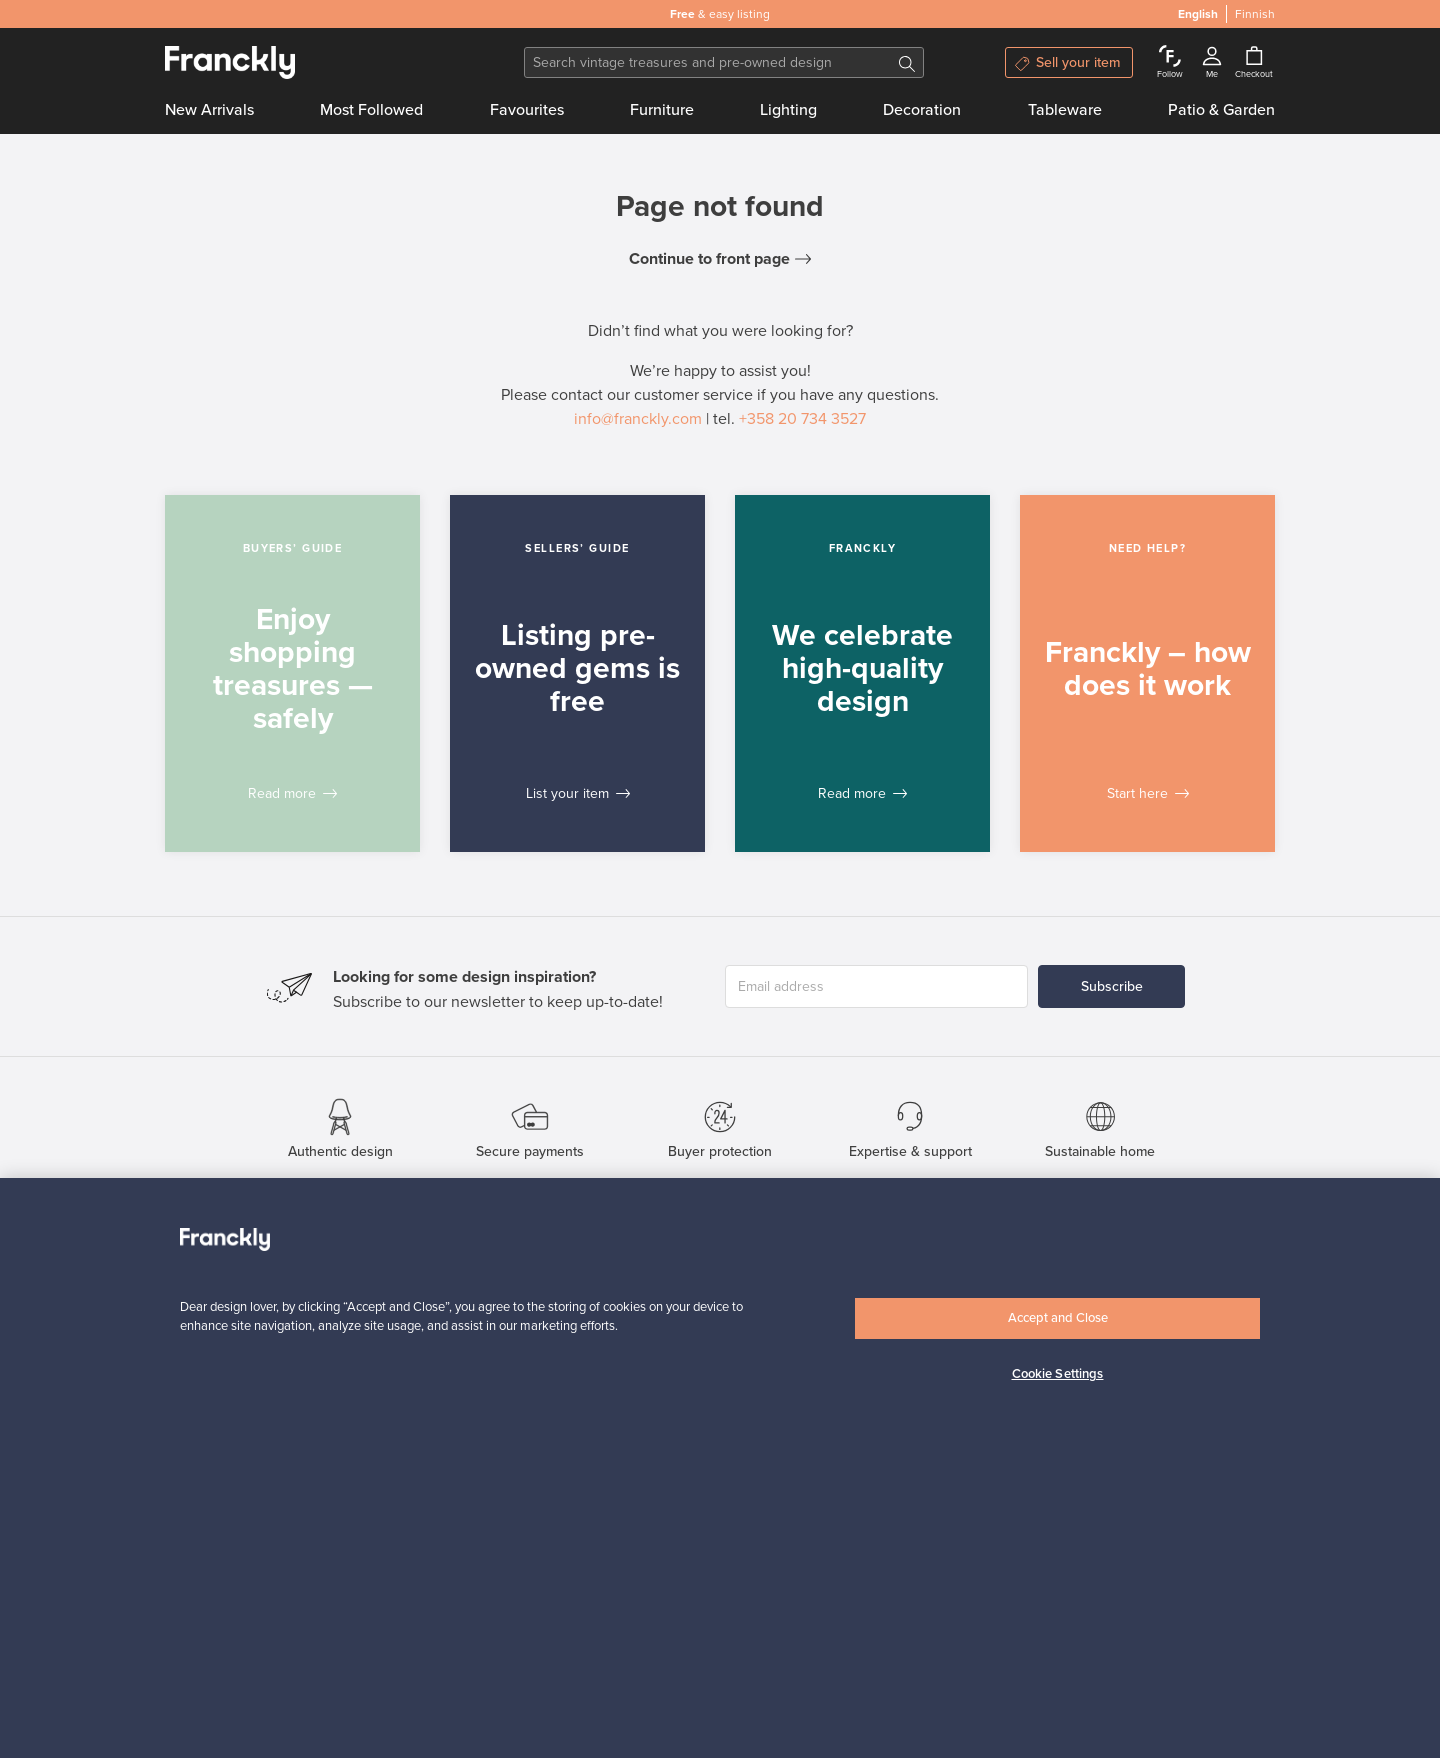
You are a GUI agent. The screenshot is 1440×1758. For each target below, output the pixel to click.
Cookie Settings (1058, 1374)
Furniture (662, 110)
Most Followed (371, 110)
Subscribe (1112, 986)
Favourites (527, 110)
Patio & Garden (1221, 110)
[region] (720, 1468)
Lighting (788, 110)
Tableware (1065, 110)
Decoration (922, 110)
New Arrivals (209, 110)
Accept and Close (1058, 1318)
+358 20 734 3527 (802, 419)
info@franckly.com (638, 419)
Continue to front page (709, 259)
